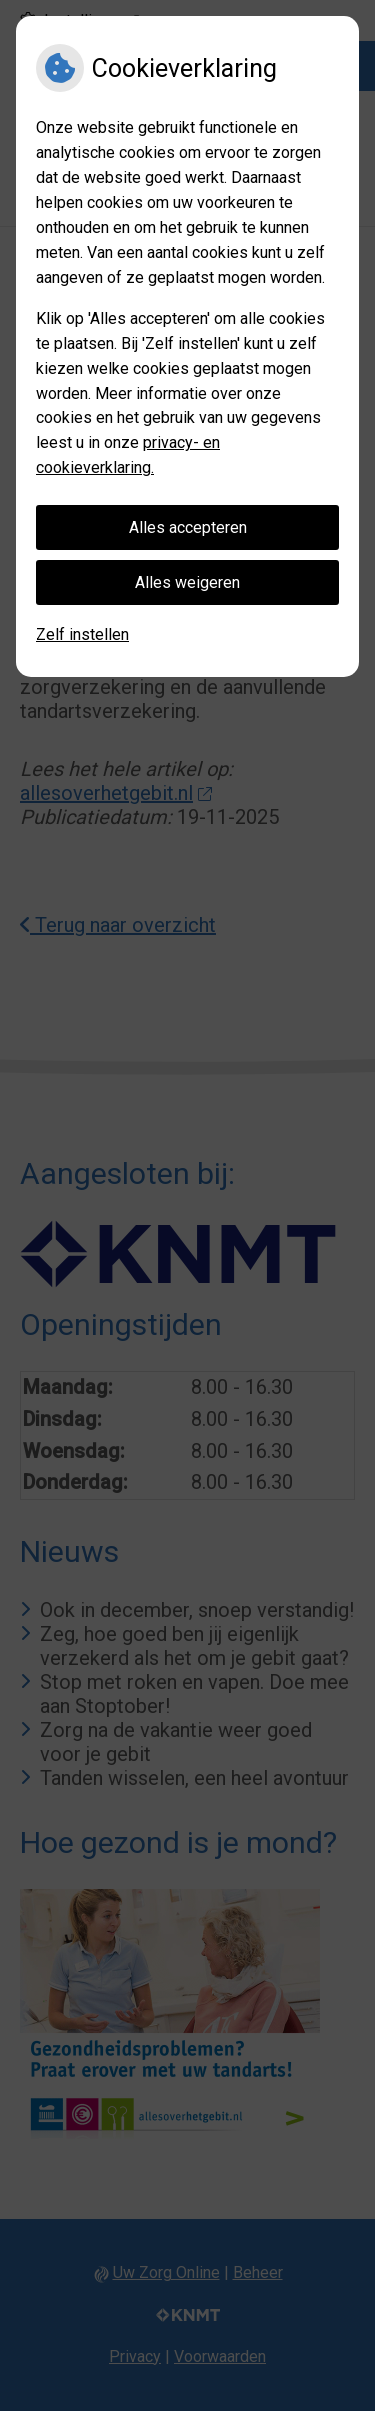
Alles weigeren (187, 582)
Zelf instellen (82, 634)
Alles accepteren (188, 527)
